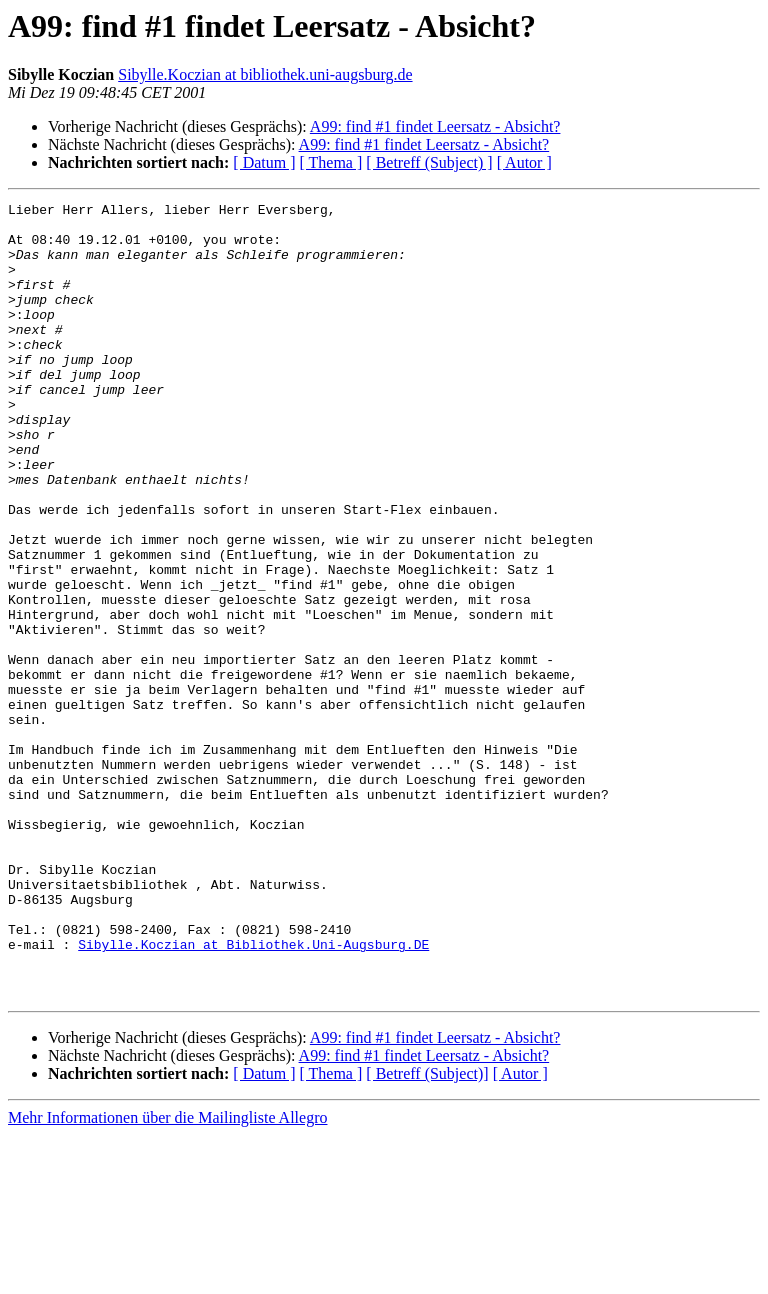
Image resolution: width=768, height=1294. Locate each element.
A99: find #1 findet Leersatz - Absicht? (435, 126)
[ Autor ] (524, 162)
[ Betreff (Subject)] (427, 1232)
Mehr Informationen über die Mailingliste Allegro (167, 1276)
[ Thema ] (331, 162)
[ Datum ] (264, 162)
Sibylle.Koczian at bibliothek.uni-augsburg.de (265, 74)
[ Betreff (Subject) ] (429, 162)
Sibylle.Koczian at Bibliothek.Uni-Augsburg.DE (253, 1094)
